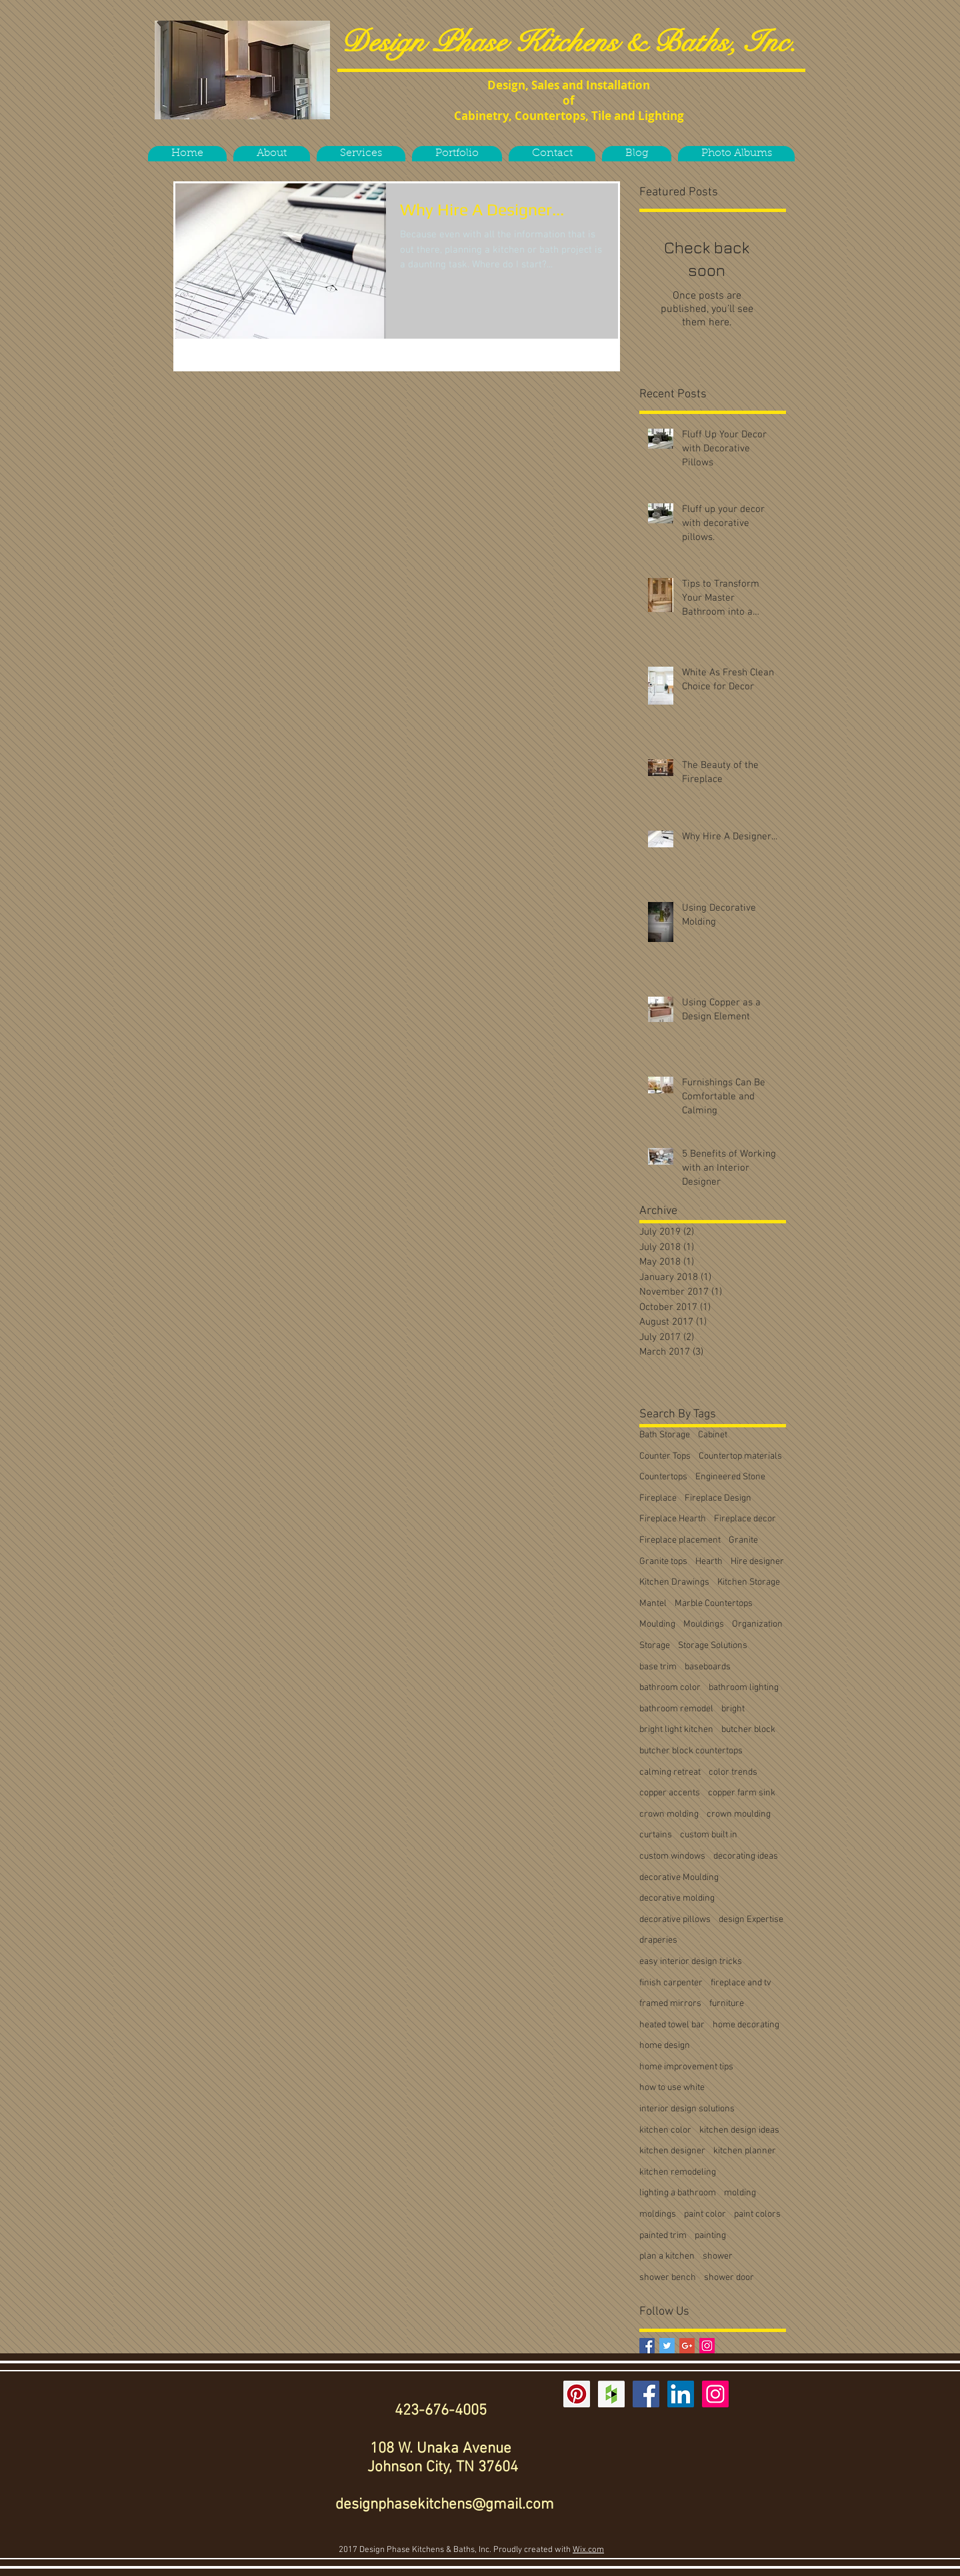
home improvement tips (686, 2067)
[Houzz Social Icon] (611, 2394)
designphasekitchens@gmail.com (444, 2504)
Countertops (663, 1477)
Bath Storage (664, 1435)
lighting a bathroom (677, 2193)
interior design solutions (687, 2109)
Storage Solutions (712, 1645)
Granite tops (663, 1561)
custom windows (672, 1856)
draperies (658, 1940)
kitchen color (665, 2130)
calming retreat (670, 1772)
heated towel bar (672, 2025)
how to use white (672, 2087)
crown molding (669, 1814)
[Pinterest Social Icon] (576, 2394)
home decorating (746, 2025)
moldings (657, 2214)
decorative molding (677, 1898)
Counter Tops (665, 1456)
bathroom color (670, 1687)
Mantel (653, 1603)
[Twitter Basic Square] (667, 2345)
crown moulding (739, 1814)
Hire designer (757, 1561)
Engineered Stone (730, 1477)
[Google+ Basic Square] (687, 2345)
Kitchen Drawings (674, 1582)
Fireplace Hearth (672, 1519)
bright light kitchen (676, 1729)
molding (740, 2193)
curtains (655, 1835)
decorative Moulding (679, 1877)
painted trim (663, 2235)
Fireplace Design (718, 1498)
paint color (705, 2214)
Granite (743, 1540)
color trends (733, 1772)
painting (710, 2235)
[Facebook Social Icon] (646, 2394)
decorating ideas (745, 1856)
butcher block (748, 1729)
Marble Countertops (714, 1603)
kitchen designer (672, 2151)
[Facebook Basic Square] (647, 2345)
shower (718, 2256)
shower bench (667, 2277)
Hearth (709, 1561)
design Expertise (751, 1919)
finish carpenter (671, 1983)
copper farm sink (741, 1793)
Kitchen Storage (748, 1582)
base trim (658, 1667)
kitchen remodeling (677, 2172)
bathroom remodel (676, 1709)
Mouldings (703, 1624)
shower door (729, 2277)
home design (664, 2045)
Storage (654, 1645)
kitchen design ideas (739, 2130)
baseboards (708, 1667)
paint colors (757, 2214)
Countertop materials (740, 1456)
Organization (757, 1624)
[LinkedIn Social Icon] (680, 2394)
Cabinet (712, 1435)
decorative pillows (675, 1919)
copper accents (669, 1793)
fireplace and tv (741, 1983)
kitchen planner (744, 2151)
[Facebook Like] (244, 134)
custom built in (708, 1835)
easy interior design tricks (690, 1961)
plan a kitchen (667, 2256)
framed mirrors (670, 2003)
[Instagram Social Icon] (707, 2345)
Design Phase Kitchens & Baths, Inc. (569, 42)
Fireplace (658, 1498)
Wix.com (588, 2550)
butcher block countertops (691, 1751)
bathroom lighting (744, 1687)
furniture (726, 2003)
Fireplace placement (680, 1540)
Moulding (657, 1624)
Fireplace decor (745, 1519)
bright (733, 1709)
